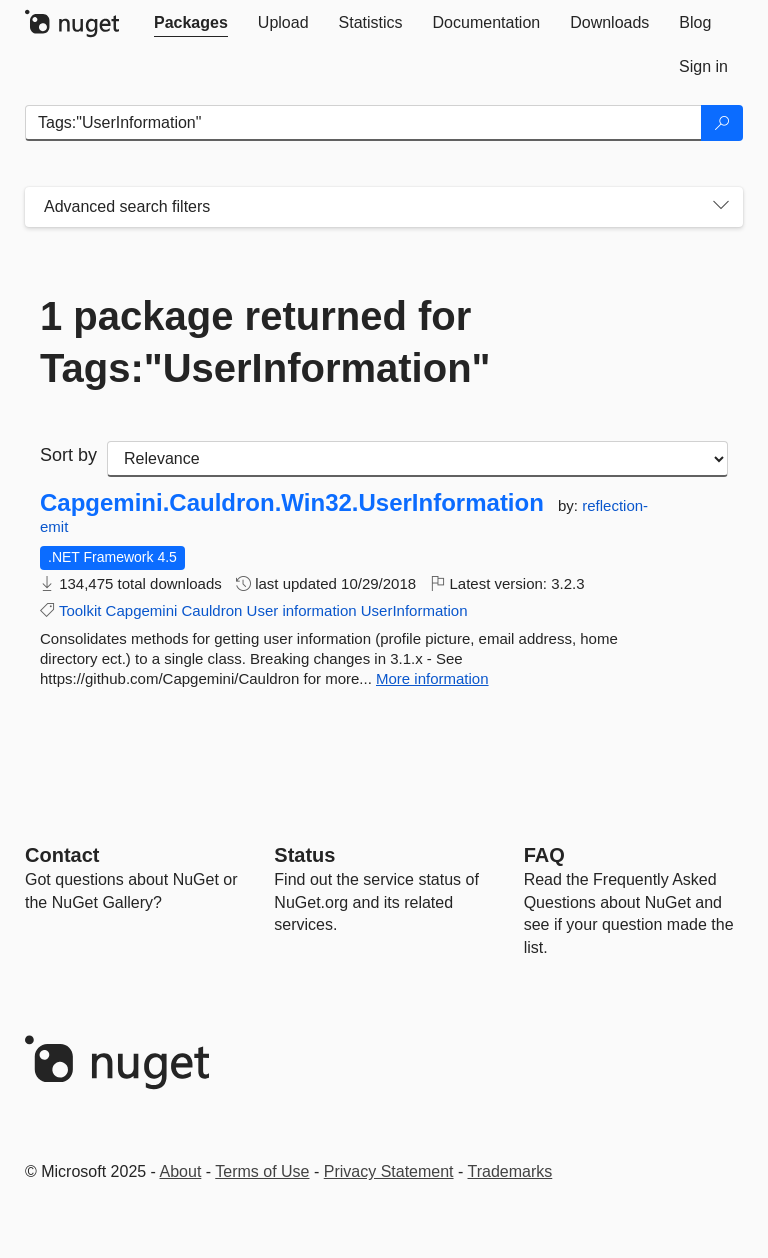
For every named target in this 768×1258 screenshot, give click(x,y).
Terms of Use (262, 1171)
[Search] (722, 123)
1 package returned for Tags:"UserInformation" (265, 342)
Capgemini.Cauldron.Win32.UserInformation (292, 503)
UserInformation (414, 610)
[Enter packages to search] (363, 123)
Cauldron (212, 610)
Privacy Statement (389, 1171)
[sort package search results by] (417, 459)
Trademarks (510, 1171)
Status (304, 855)
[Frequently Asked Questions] (544, 855)
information (319, 610)
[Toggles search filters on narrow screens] (721, 207)
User (263, 610)
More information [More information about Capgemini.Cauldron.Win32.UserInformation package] (432, 678)
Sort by (68, 455)
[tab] (191, 23)
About (181, 1171)
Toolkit (80, 610)
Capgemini (142, 610)
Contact (62, 855)
